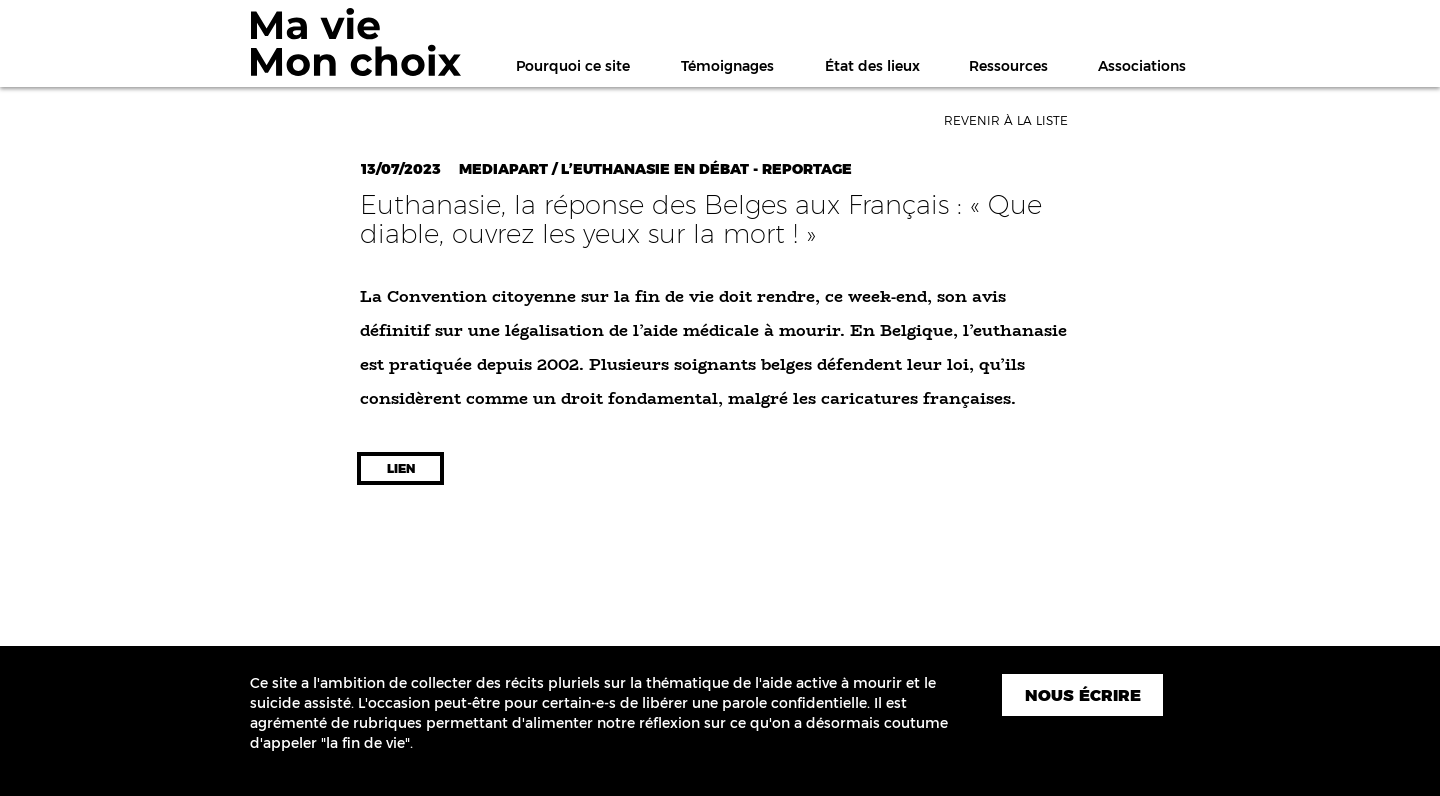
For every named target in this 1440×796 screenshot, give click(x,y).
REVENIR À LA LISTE (1006, 120)
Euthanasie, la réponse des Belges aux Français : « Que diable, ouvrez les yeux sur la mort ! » (701, 219)
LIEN (401, 468)
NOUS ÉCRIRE (1083, 695)
